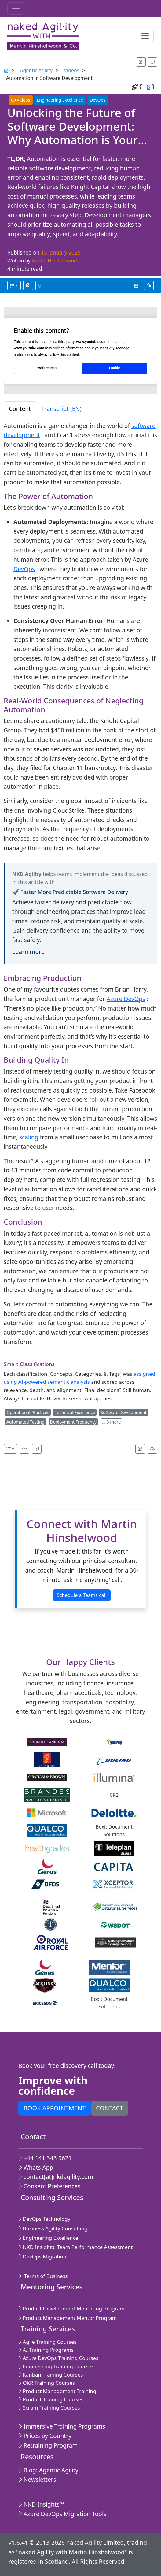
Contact (109, 2108)
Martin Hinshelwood (54, 260)
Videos (71, 70)
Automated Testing (25, 1422)
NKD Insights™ (41, 2504)
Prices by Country (44, 2436)
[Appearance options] (152, 62)
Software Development (123, 1412)
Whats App (35, 2167)
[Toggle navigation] (15, 8)
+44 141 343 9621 (45, 2158)
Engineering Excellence (60, 100)
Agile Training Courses (47, 2341)
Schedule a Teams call (82, 1595)
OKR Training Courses (46, 2382)
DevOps (97, 100)
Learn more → (32, 951)
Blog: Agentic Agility (48, 2470)
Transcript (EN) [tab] (61, 408)
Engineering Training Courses (56, 2366)
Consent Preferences (49, 2186)
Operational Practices (27, 1412)
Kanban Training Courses (50, 2374)
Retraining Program (48, 2445)
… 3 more (111, 1422)
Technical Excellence (75, 1412)
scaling (28, 1137)
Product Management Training (57, 2391)
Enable (114, 368)
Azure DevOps (126, 999)
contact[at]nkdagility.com (55, 2176)
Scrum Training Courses (49, 2407)
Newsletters (37, 2479)
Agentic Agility (36, 70)
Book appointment (55, 2108)
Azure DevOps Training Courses (58, 2358)
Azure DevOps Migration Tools (62, 2514)
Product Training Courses (50, 2399)
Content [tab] (20, 408)
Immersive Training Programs (61, 2426)
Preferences (47, 368)
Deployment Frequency (73, 1422)
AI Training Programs (46, 2349)
